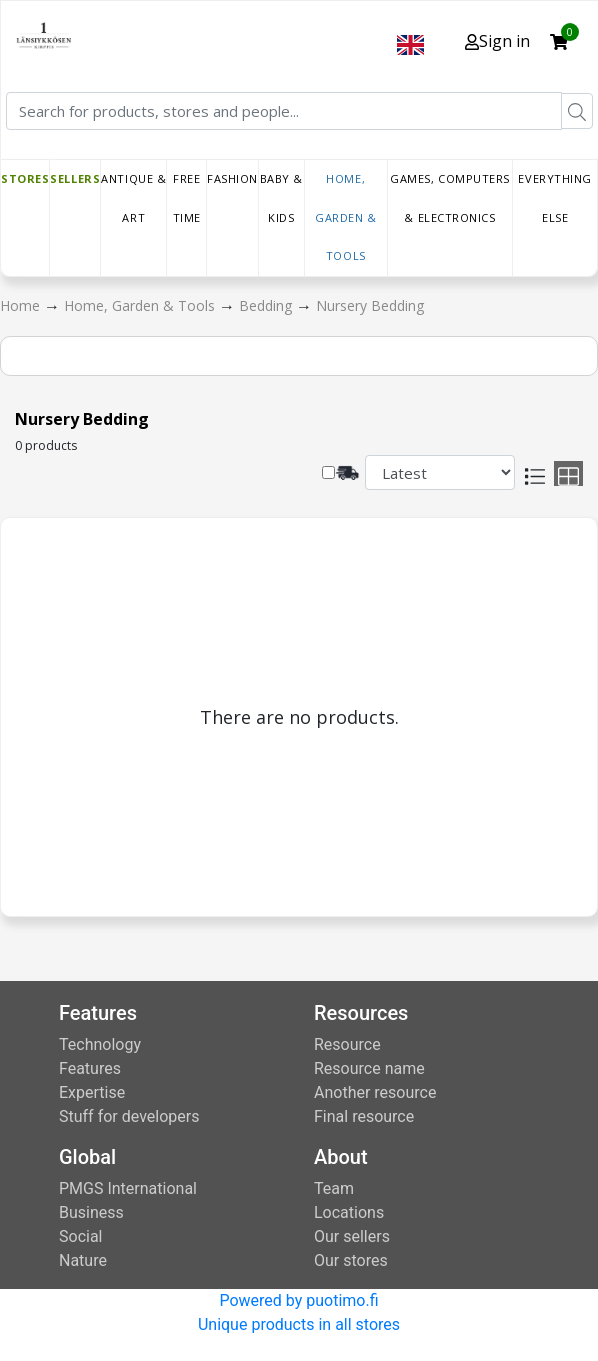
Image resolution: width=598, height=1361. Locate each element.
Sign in (497, 41)
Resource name (369, 1068)
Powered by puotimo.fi (298, 1300)
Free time (187, 198)
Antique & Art (133, 198)
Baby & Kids (281, 198)
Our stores (351, 1260)
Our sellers (352, 1236)
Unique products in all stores (299, 1324)
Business (91, 1212)
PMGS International (128, 1188)
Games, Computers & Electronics (450, 198)
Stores (25, 178)
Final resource (364, 1116)
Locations (349, 1212)
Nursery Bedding (370, 305)
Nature (83, 1260)
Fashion (232, 178)
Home (22, 305)
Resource (347, 1044)
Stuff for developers (129, 1116)
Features (90, 1068)
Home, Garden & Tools (345, 217)
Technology (100, 1044)
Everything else (555, 198)
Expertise (92, 1092)
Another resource (375, 1092)
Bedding (267, 305)
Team (334, 1188)
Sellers (75, 178)
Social (80, 1236)
